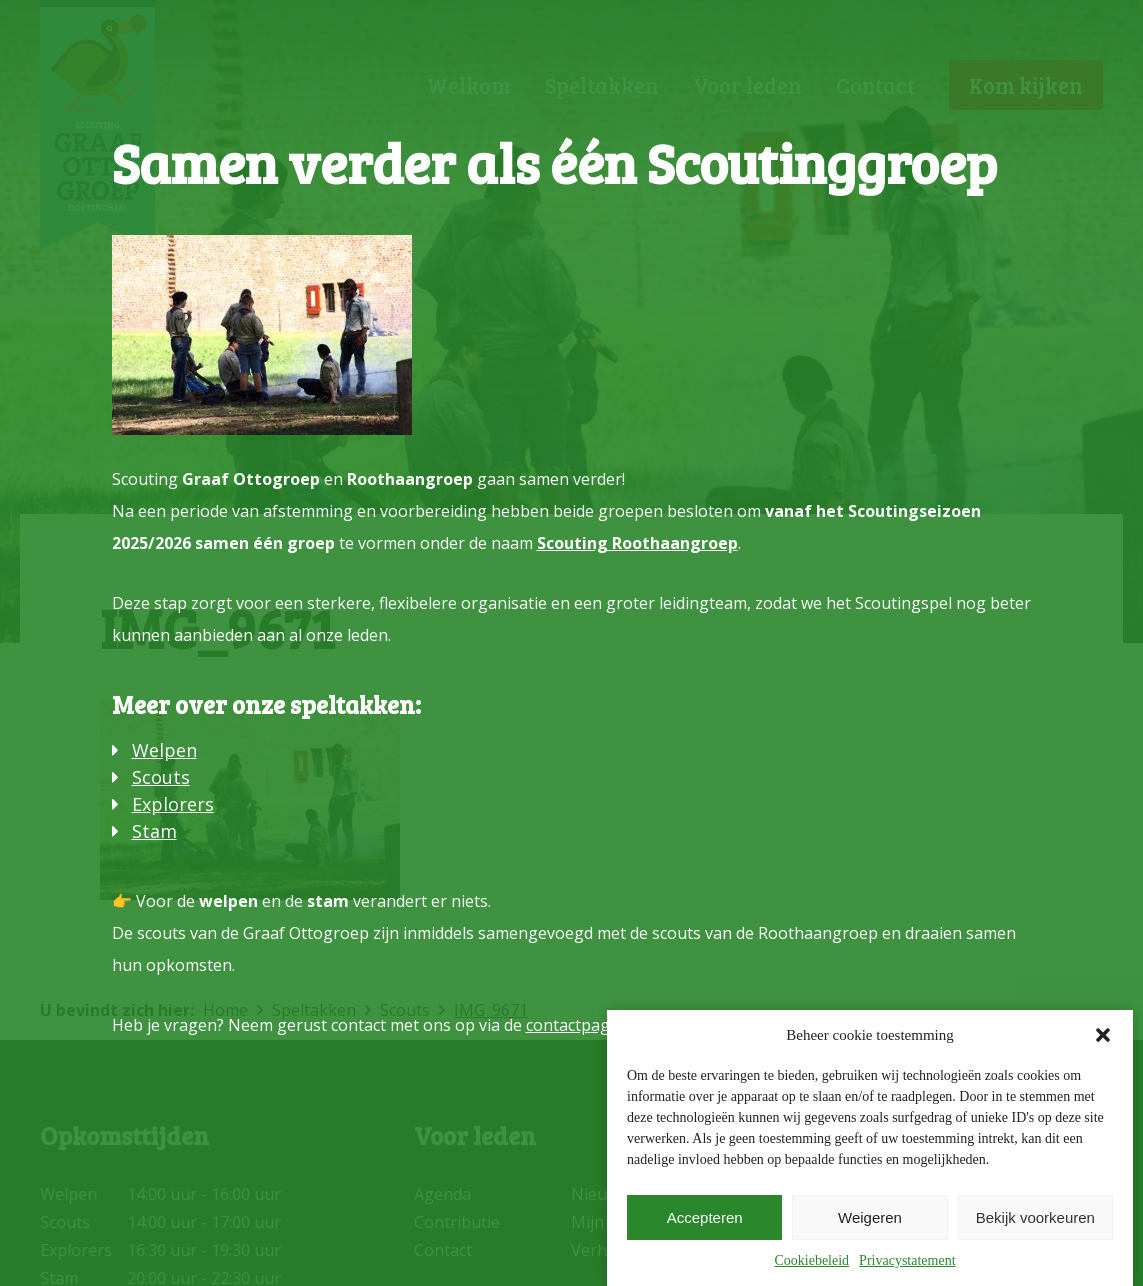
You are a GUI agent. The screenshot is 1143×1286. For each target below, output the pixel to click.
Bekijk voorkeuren (1035, 1217)
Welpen (164, 750)
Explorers (173, 804)
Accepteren (705, 1217)
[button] (1103, 1035)
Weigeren (870, 1217)
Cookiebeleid (811, 1260)
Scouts (161, 777)
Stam (154, 831)
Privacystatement (907, 1260)
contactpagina (579, 1025)
